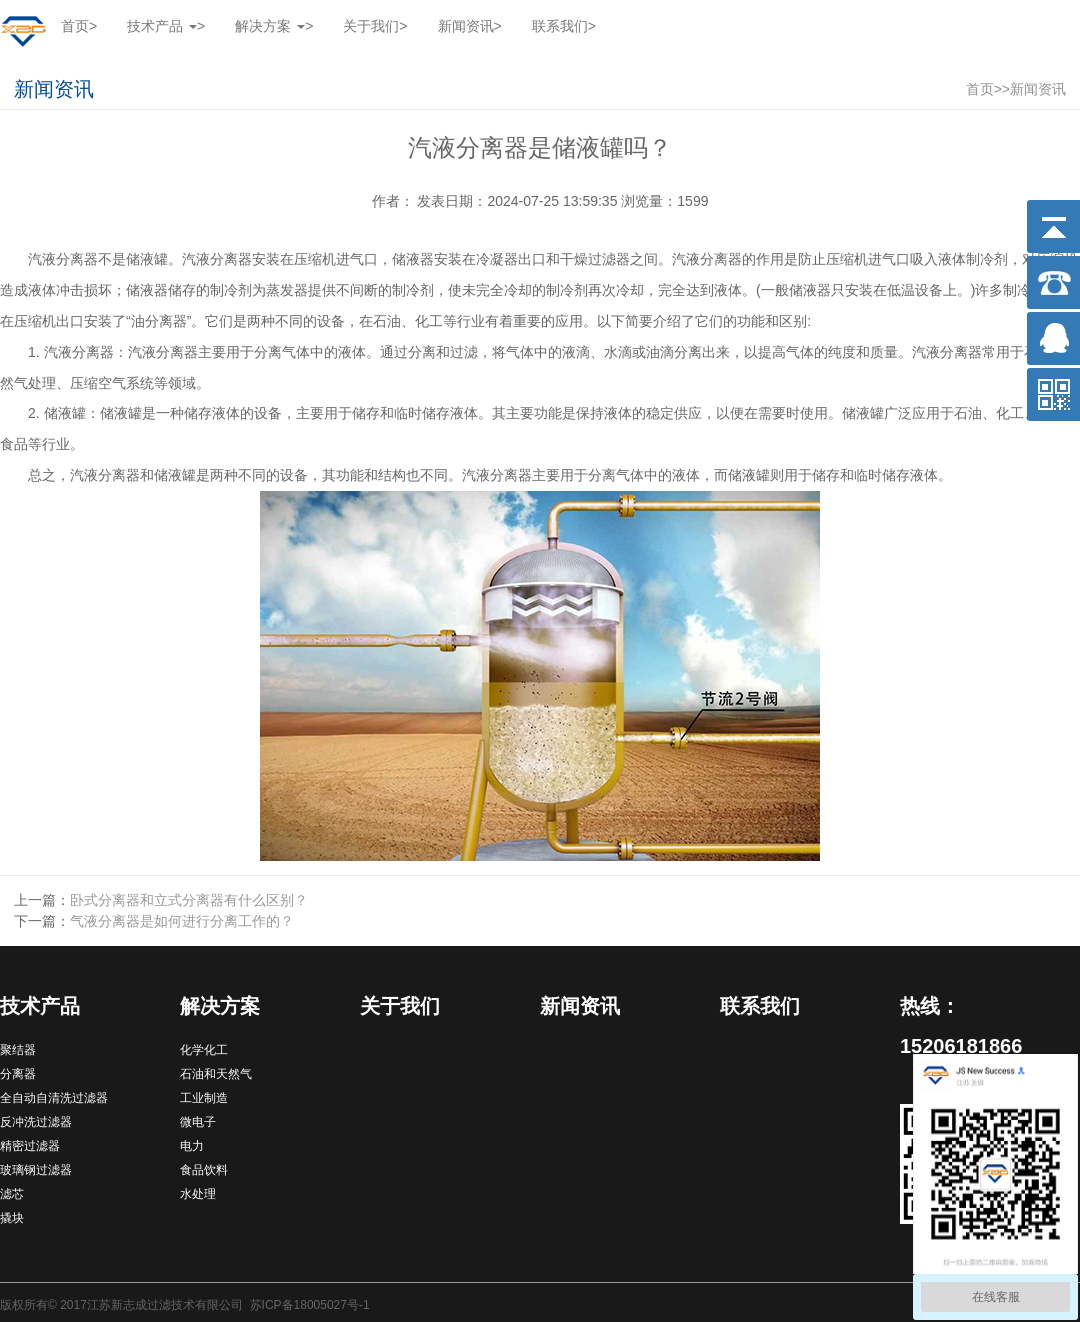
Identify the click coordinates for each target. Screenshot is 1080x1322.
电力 (192, 1146)
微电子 (198, 1122)
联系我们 (564, 26)
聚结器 (18, 1050)
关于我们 (375, 26)
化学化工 (204, 1050)
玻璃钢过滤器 (36, 1170)
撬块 (12, 1218)
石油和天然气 (216, 1074)
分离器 (18, 1074)
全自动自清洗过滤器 (54, 1098)
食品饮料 (204, 1170)
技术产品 (40, 1006)
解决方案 (220, 1006)
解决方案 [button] (274, 26)
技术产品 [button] (166, 26)
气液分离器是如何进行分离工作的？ (182, 921)
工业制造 (204, 1098)
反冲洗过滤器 (36, 1122)
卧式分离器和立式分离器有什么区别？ (189, 900)
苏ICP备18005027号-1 (310, 1305)
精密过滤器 (30, 1146)
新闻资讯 (470, 26)
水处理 (198, 1194)
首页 (79, 26)
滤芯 (12, 1194)
